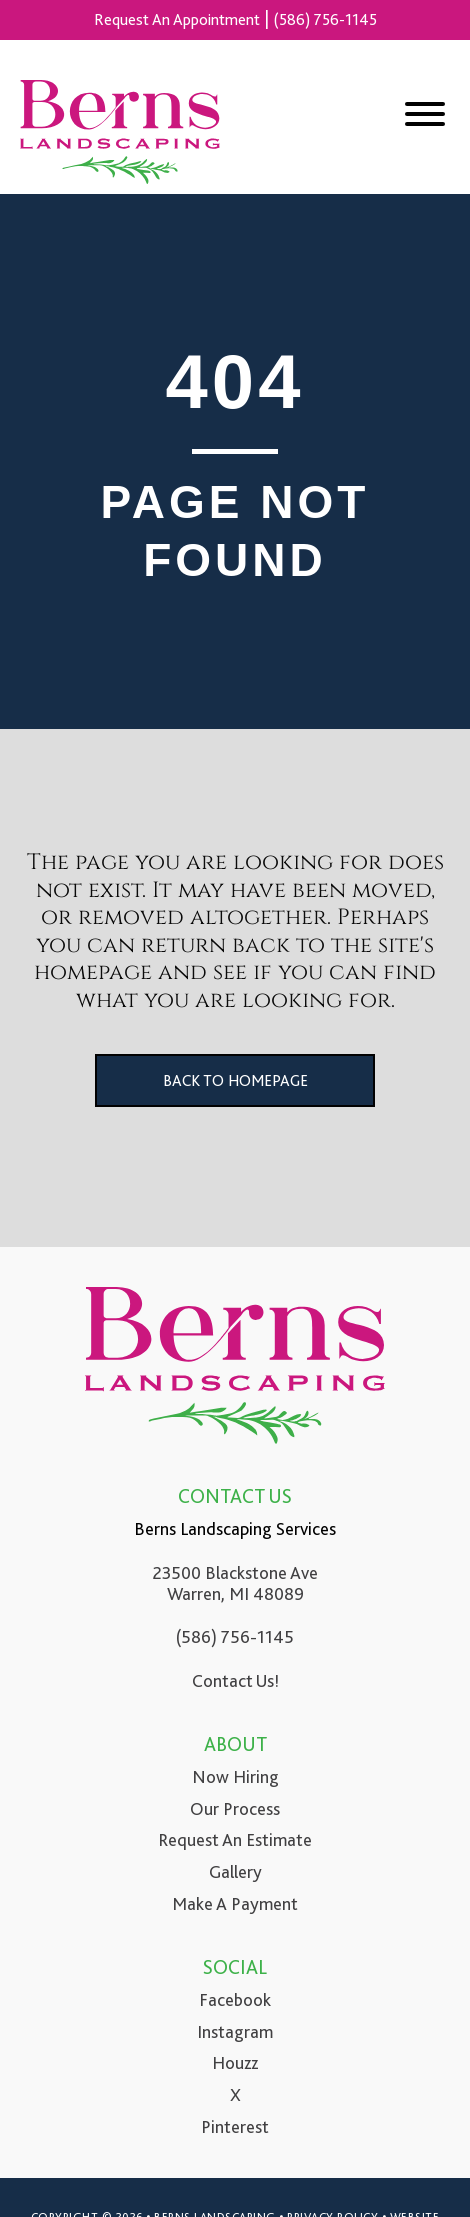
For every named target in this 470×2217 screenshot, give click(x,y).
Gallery (235, 1872)
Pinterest (235, 2127)
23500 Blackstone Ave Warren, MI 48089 (235, 1584)
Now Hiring (235, 1777)
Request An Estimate (235, 1840)
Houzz (235, 2063)
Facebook (235, 2000)
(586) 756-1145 (325, 20)
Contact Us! (235, 1681)
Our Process (235, 1809)
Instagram (235, 2032)
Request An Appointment (177, 20)
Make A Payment (235, 1904)
